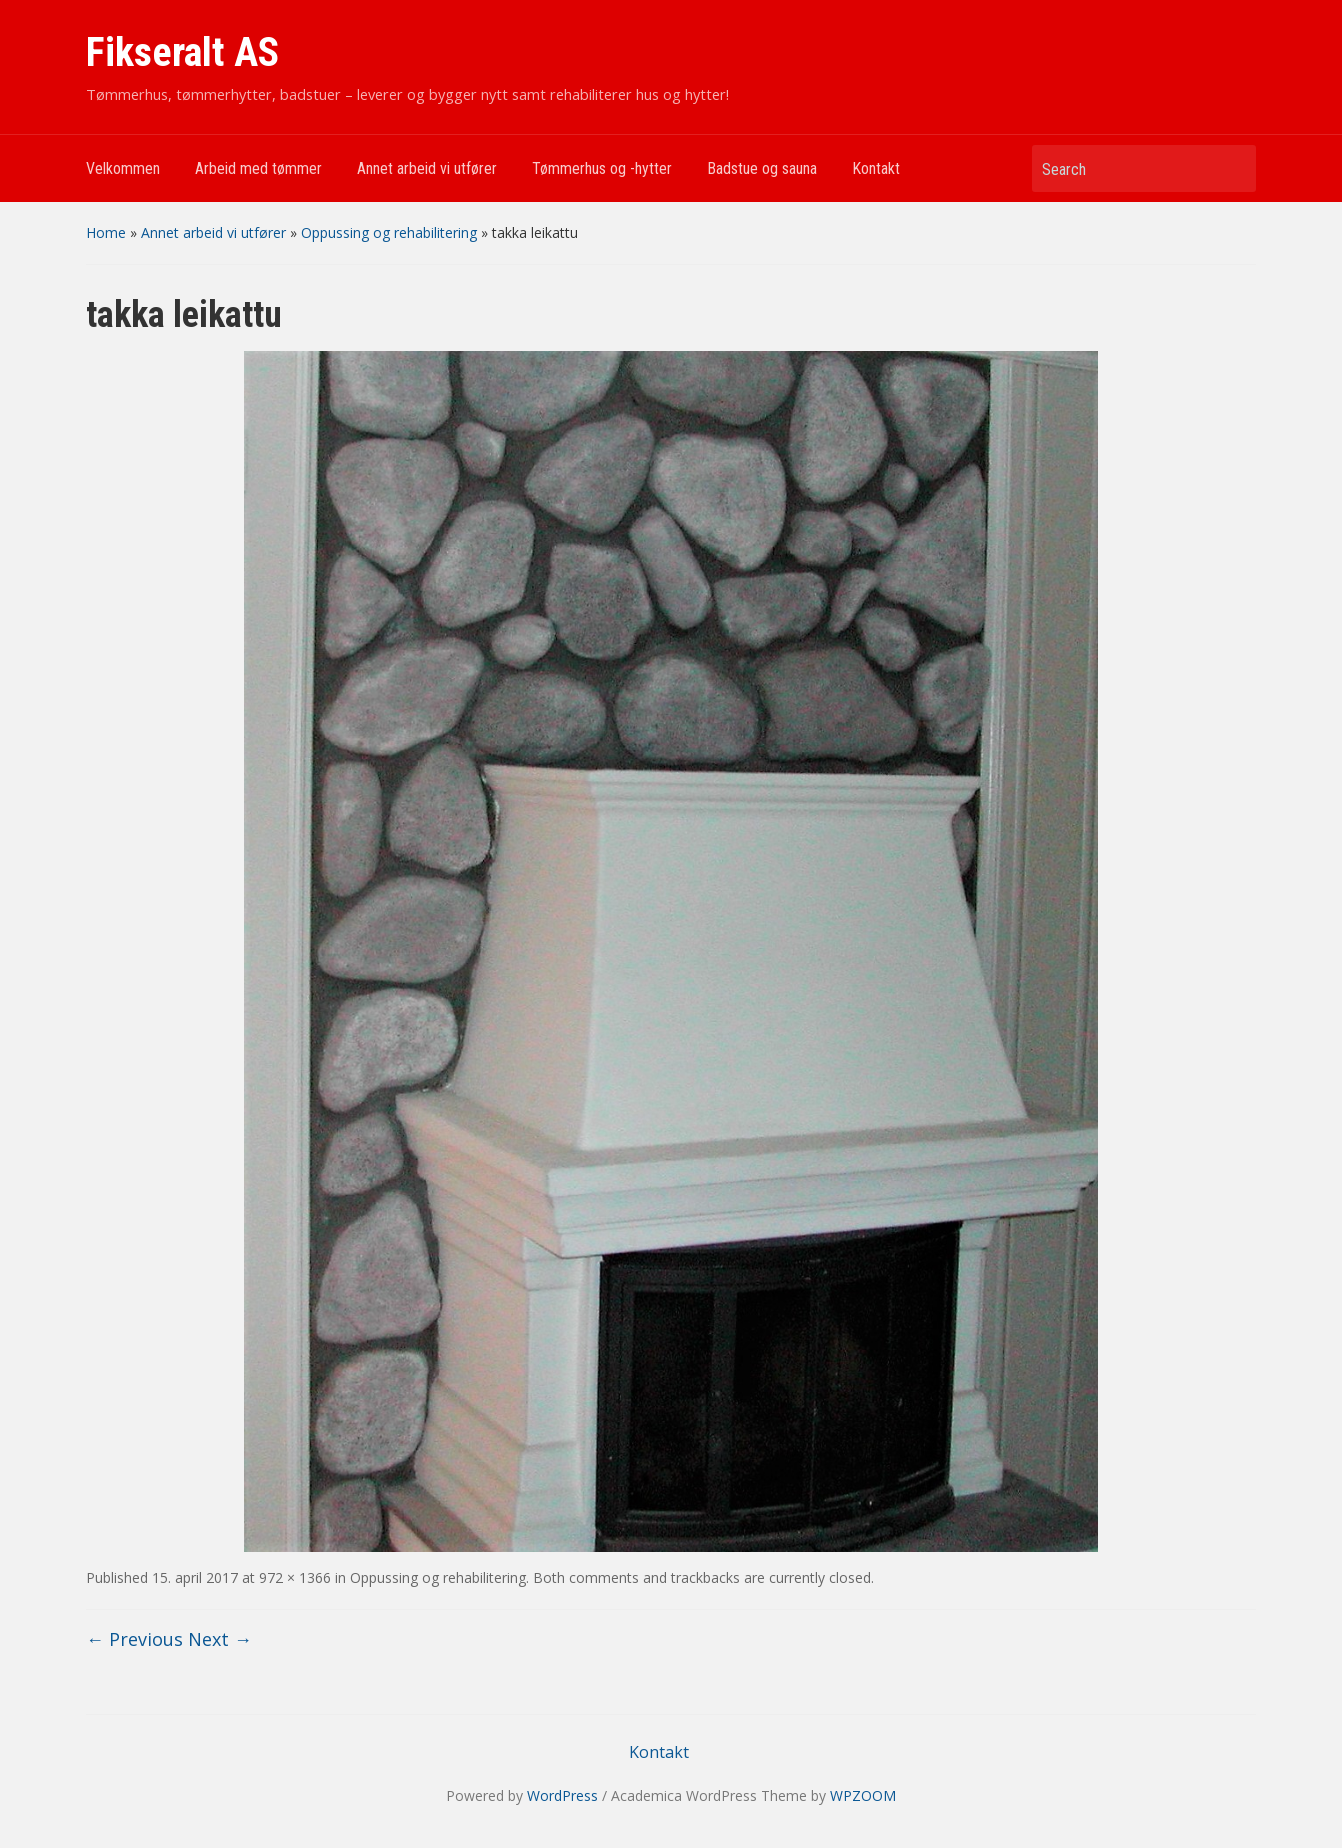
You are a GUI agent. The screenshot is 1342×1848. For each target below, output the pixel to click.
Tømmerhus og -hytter (602, 168)
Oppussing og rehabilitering (389, 232)
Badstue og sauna (762, 168)
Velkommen (123, 168)
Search (1231, 168)
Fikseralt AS (182, 52)
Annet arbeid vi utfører (427, 168)
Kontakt (876, 168)
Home (106, 232)
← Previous (134, 1639)
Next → (220, 1639)
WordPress (562, 1795)
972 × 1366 (295, 1577)
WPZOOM (863, 1795)
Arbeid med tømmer (258, 168)
